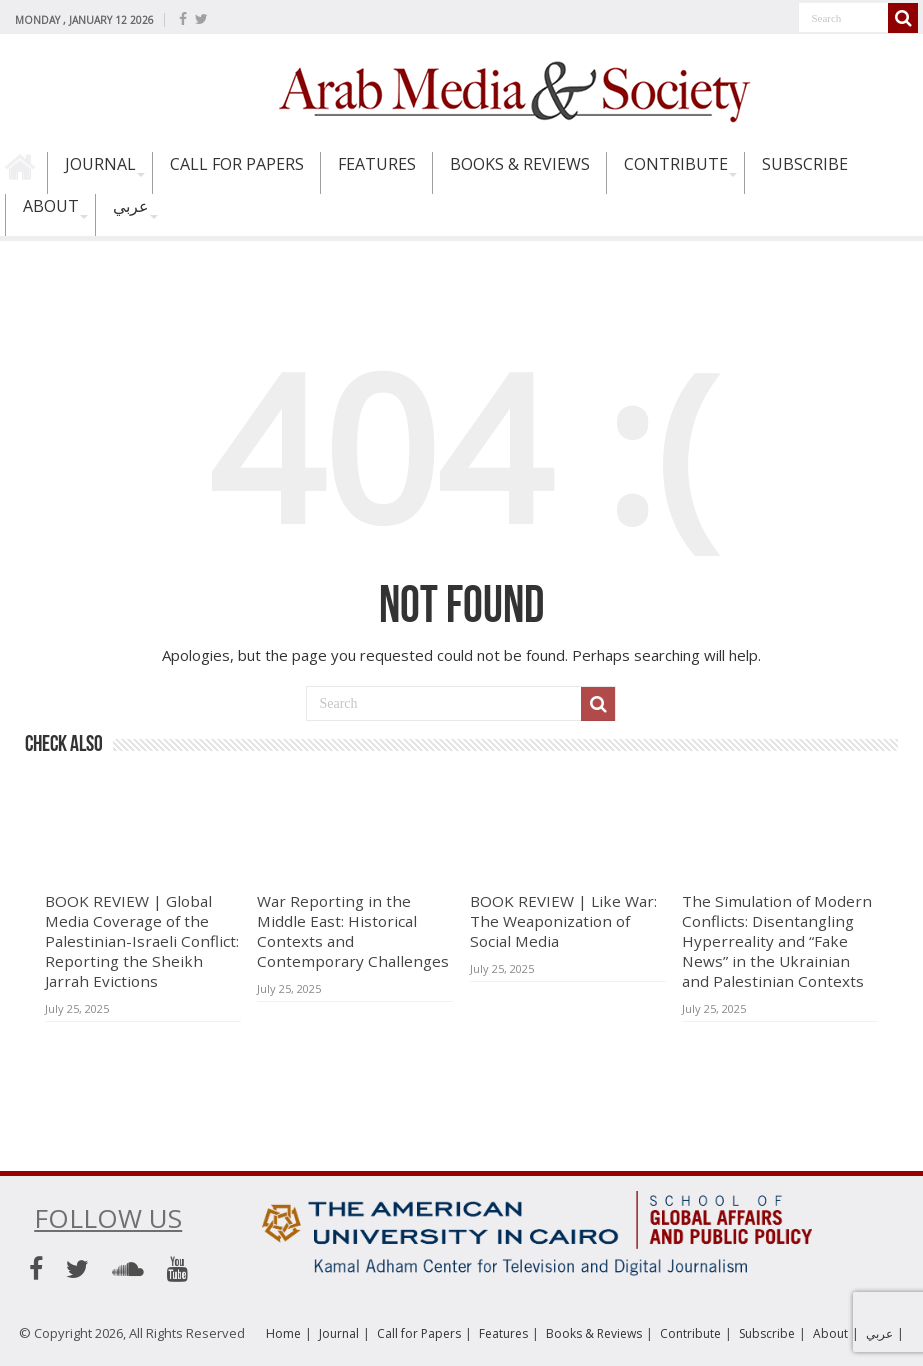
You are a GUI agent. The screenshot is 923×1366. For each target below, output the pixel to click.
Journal (100, 164)
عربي (131, 206)
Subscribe (805, 164)
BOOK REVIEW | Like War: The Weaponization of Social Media (563, 921)
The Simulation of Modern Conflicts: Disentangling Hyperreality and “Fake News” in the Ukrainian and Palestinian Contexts (777, 941)
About (51, 206)
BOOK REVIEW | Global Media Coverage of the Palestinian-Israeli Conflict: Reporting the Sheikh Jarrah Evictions (142, 941)
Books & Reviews (520, 164)
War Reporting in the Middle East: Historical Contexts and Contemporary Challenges (353, 931)
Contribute (676, 164)
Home (26, 173)
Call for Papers (237, 164)
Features (377, 164)
